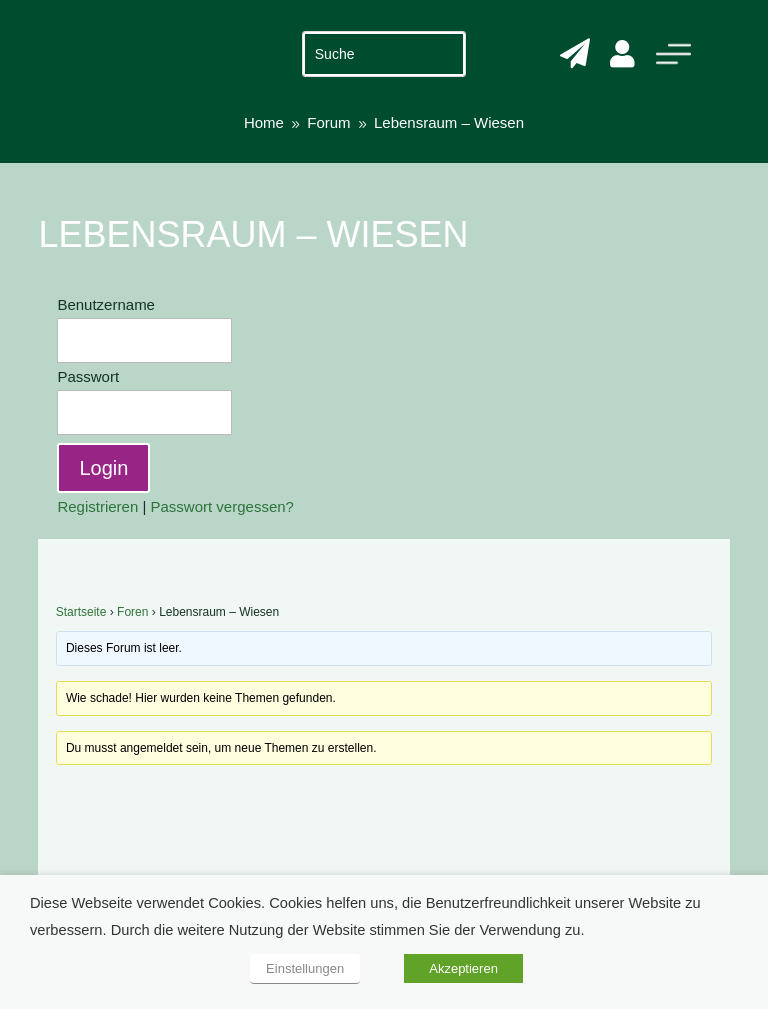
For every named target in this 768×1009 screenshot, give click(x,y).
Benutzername (106, 304)
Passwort (88, 376)
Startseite (81, 612)
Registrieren (97, 506)
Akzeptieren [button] (463, 968)
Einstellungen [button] (305, 968)
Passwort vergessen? (222, 506)
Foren (132, 612)
